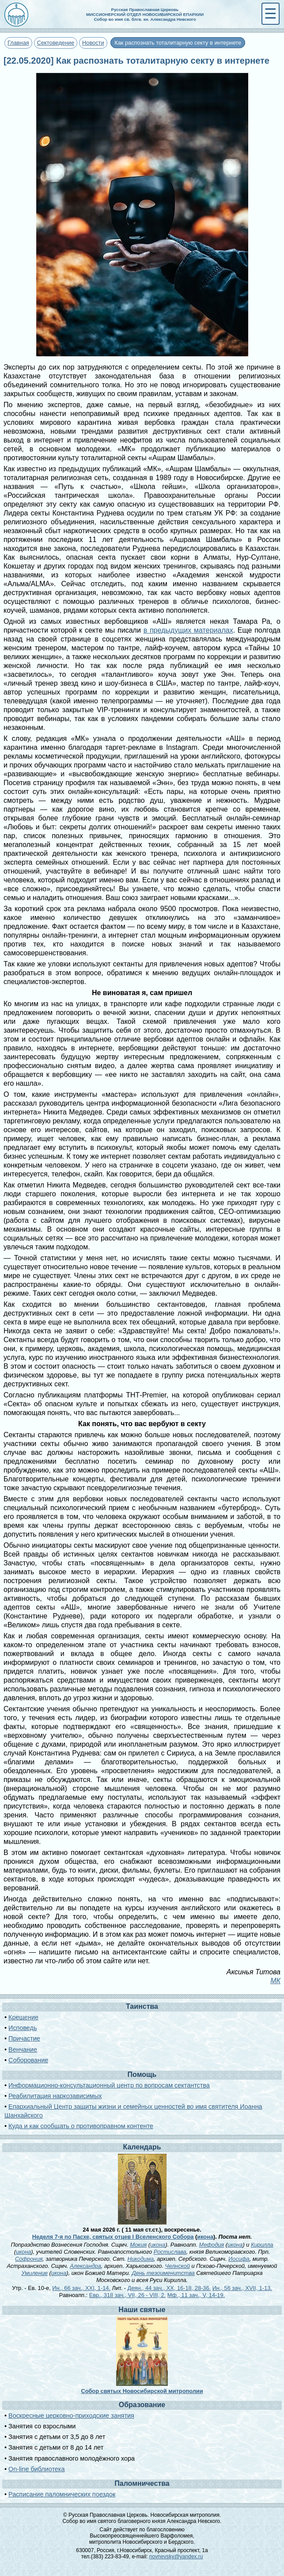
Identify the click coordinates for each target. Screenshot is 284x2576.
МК (275, 1980)
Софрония (28, 2258)
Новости (93, 42)
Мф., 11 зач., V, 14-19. (196, 2295)
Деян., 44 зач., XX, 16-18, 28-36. (169, 2288)
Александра (85, 2266)
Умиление (34, 2273)
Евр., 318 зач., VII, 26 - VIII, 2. (127, 2295)
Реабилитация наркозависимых (55, 2095)
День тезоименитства (163, 2273)
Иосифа (239, 2258)
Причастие (24, 2038)
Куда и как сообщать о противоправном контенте (80, 2125)
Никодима (140, 2258)
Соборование (28, 2060)
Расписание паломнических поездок (61, 2494)
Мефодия (211, 2244)
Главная (18, 42)
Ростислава (170, 2251)
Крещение (23, 2017)
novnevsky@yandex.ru (176, 2556)
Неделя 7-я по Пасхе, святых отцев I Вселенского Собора (113, 2236)
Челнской (177, 2266)
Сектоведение (55, 42)
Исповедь (22, 2027)
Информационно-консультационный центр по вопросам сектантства (109, 2085)
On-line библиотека (36, 2469)
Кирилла (262, 2244)
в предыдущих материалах (188, 630)
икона (205, 2236)
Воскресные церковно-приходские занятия (71, 2415)
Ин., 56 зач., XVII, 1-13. (242, 2288)
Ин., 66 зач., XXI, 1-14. (81, 2288)
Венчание (22, 2049)
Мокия (138, 2244)
